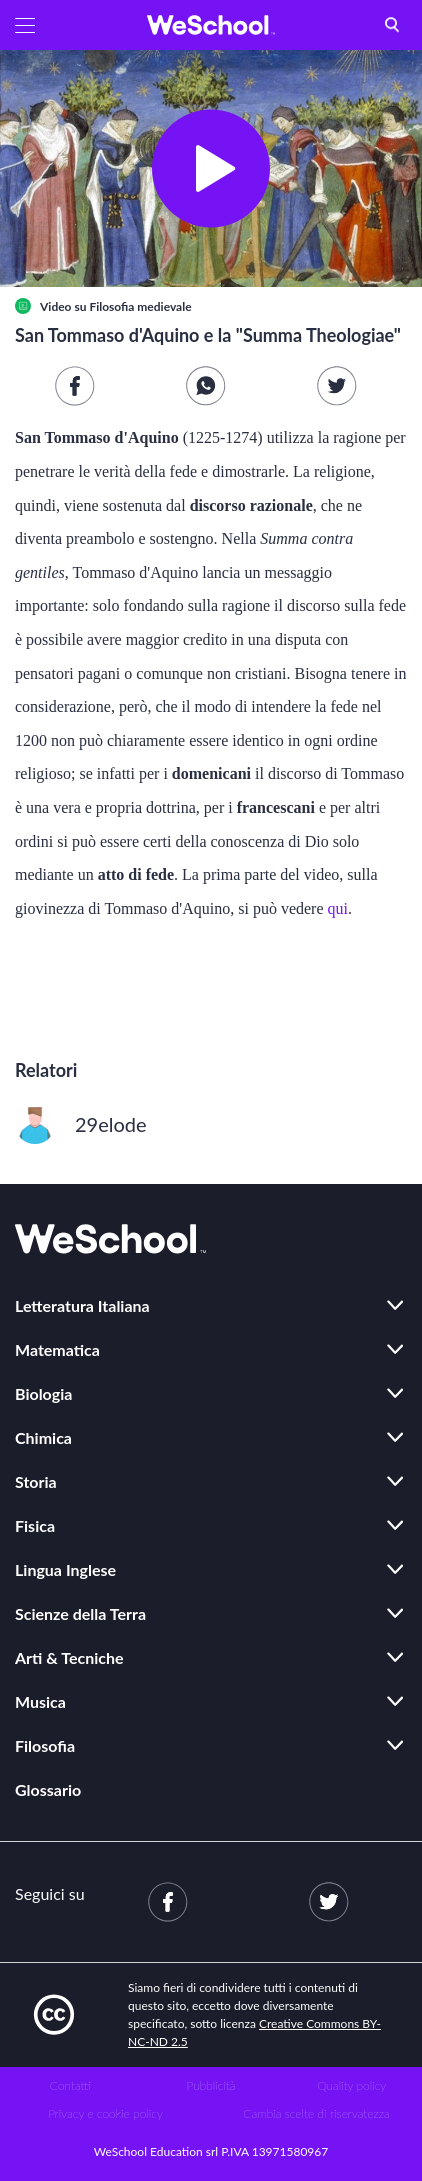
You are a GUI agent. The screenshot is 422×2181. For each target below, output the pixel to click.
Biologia (43, 1393)
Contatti (70, 2085)
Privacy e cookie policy (105, 2113)
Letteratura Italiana (82, 1305)
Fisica (35, 1525)
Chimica (43, 1437)
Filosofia (45, 1745)
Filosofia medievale (140, 306)
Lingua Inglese (65, 1569)
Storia (36, 1481)
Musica (40, 1701)
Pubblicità (211, 2085)
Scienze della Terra (80, 1613)
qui (338, 908)
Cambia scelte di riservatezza (316, 2113)
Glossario (48, 1789)
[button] (25, 25)
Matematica (57, 1349)
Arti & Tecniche (69, 1657)
